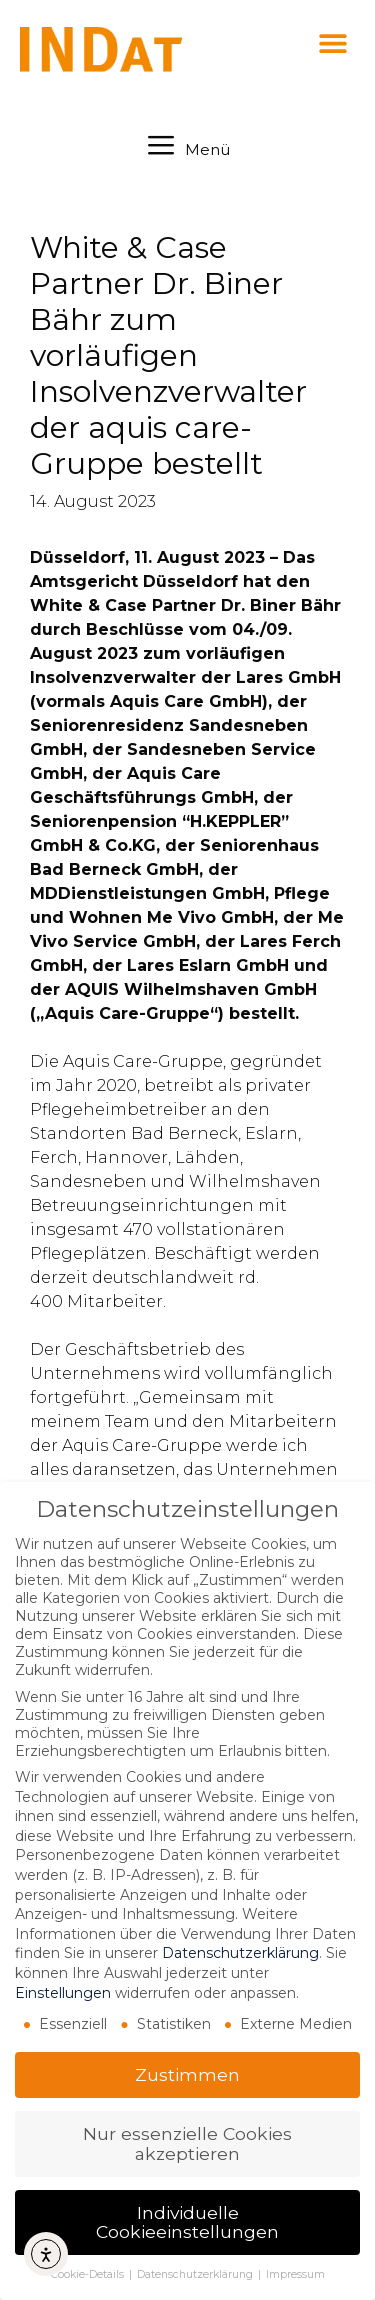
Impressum (295, 2274)
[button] (332, 42)
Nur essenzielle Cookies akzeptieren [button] (187, 2143)
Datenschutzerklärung (240, 1953)
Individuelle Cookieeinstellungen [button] (187, 2222)
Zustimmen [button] (187, 2074)
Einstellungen (63, 1993)
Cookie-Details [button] (89, 2274)
